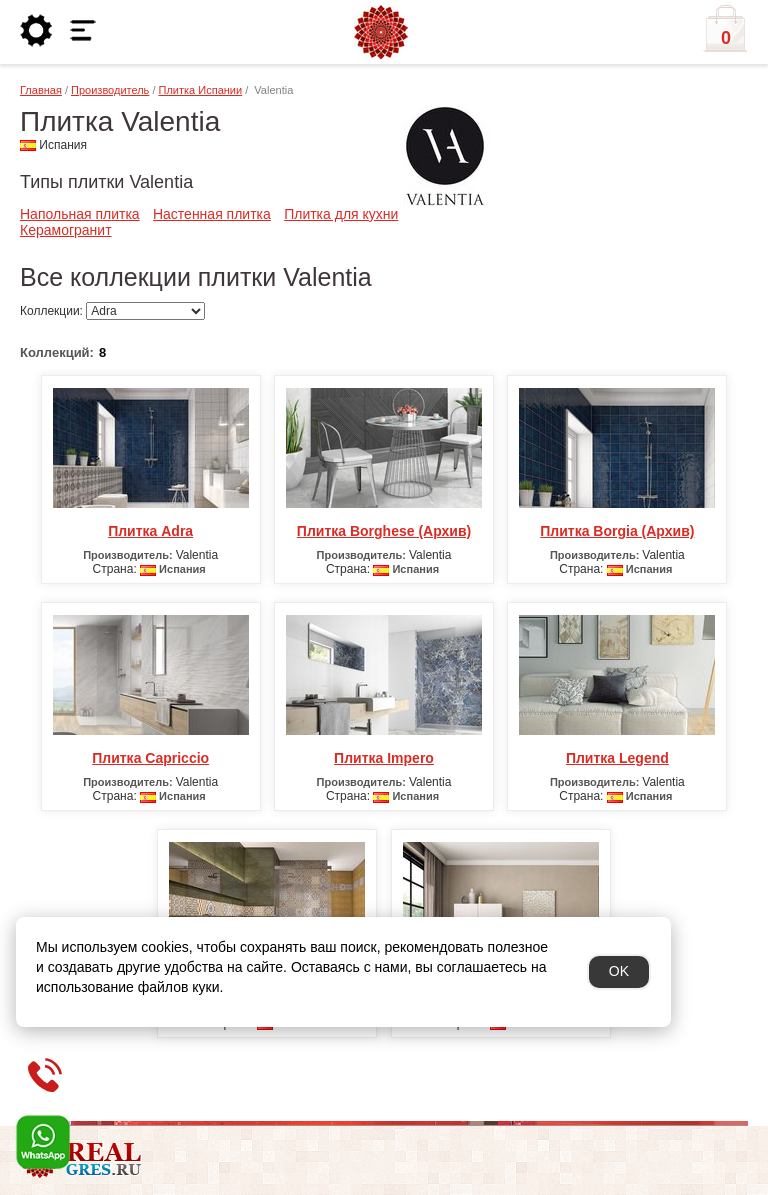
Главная (41, 90)
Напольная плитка (80, 214)
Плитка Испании (201, 90)
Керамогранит (66, 230)
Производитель (110, 90)
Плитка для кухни (341, 214)
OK (619, 971)
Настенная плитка (212, 214)
